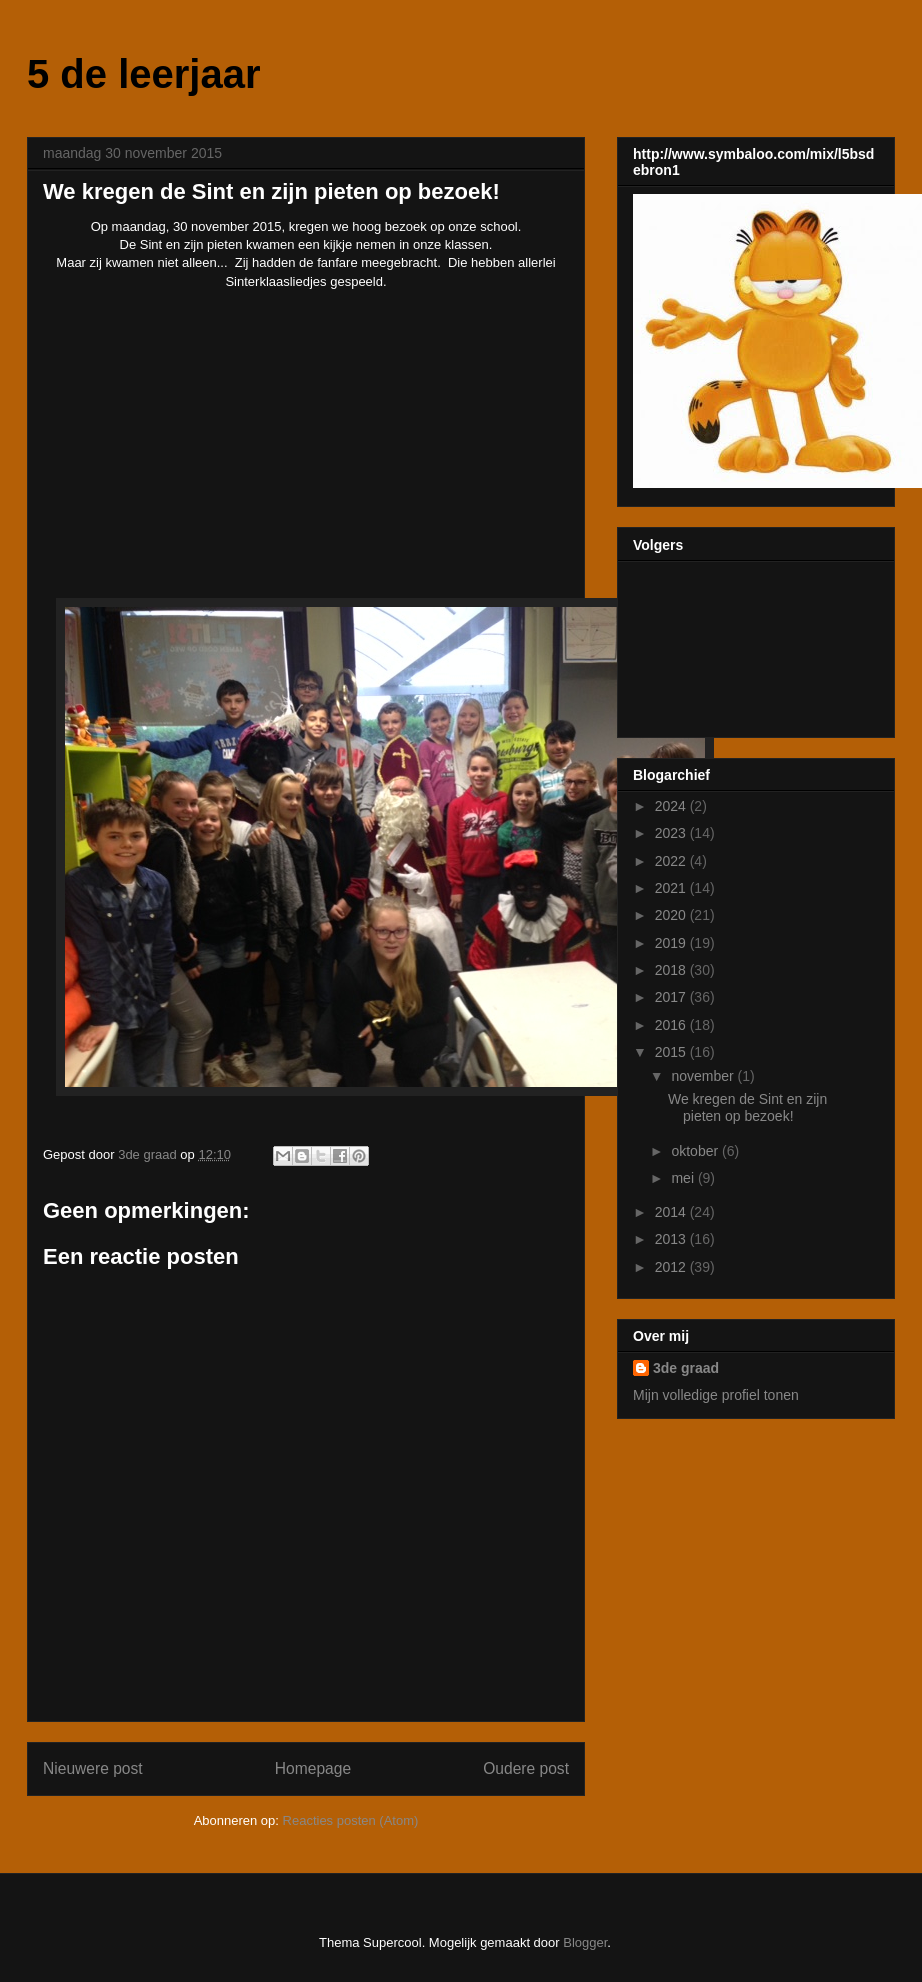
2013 (672, 1239)
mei (684, 1178)
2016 (672, 1025)
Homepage (313, 1768)
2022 (672, 861)
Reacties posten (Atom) (351, 1820)
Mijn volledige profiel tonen (716, 1395)
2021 (672, 888)
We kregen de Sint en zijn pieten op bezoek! (747, 1107)
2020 (672, 915)
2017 (672, 997)
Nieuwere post (93, 1768)
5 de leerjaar (144, 74)
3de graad (686, 1368)
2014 (672, 1212)
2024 (672, 806)
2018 (672, 970)
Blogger (585, 1942)
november (704, 1076)
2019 (672, 943)
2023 (672, 833)
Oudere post (526, 1768)
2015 (672, 1052)
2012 (672, 1267)
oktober (696, 1151)
